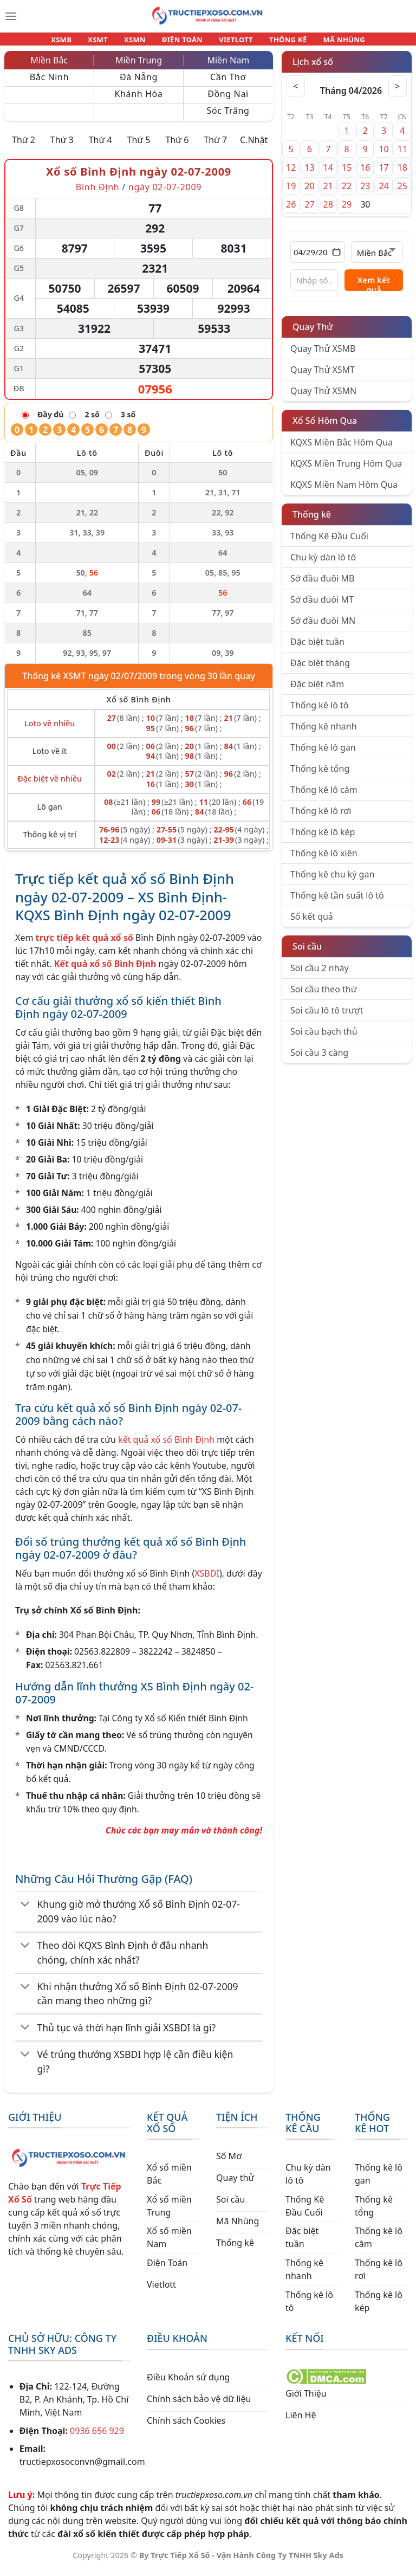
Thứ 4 (100, 146)
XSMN (140, 42)
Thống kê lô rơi (320, 817)
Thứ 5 (139, 146)
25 (402, 192)
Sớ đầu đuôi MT (322, 606)
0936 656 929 (97, 2437)
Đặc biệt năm (317, 690)
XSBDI (206, 1580)
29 (347, 211)
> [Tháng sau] (396, 93)
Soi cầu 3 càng (319, 1059)
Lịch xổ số (312, 68)
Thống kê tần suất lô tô (337, 902)
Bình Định (98, 193)
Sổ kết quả (311, 923)
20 (309, 192)
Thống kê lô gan (323, 754)
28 (328, 211)
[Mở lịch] (336, 258)
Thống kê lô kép (322, 838)
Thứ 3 (62, 146)
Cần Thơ (228, 83)
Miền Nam (228, 67)
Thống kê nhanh (323, 733)
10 (383, 156)
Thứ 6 (176, 146)
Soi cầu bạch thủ (324, 1038)
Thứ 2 (23, 146)
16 (365, 174)
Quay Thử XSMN (323, 397)
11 (402, 156)
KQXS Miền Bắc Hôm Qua (341, 449)
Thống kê (311, 521)
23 (365, 192)
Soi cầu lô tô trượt (326, 1017)
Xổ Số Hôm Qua (324, 427)
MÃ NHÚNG (329, 42)
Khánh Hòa (139, 100)
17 (383, 174)
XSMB (76, 42)
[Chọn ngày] (317, 258)
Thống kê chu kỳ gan (332, 881)
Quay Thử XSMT (322, 376)
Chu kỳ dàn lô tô (323, 564)
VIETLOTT (231, 42)
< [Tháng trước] (297, 93)
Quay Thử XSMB (322, 355)
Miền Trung (138, 67)
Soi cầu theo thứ (323, 996)
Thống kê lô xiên (324, 860)
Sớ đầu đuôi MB (322, 585)
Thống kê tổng (319, 775)
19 (291, 192)
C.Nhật (254, 146)
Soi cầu (307, 953)
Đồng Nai (228, 100)
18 (402, 174)
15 (347, 174)
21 (328, 192)
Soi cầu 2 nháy (319, 974)
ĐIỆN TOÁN (183, 42)
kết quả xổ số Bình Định (166, 1446)
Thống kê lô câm (324, 796)
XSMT (108, 42)
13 (309, 174)
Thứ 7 (215, 146)
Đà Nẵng (139, 83)
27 (309, 211)
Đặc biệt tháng (320, 669)
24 (383, 192)
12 (291, 174)
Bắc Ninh (49, 83)
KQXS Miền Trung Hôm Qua (346, 470)
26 (291, 211)
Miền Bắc (49, 67)
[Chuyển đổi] (25, 1911)
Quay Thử (312, 333)
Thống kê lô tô (319, 712)
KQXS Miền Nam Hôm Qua (344, 491)
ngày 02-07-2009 (165, 193)
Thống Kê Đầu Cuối (329, 542)
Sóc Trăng (227, 117)
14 (328, 174)
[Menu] (10, 16)
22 (347, 192)
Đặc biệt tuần (317, 648)
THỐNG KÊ (278, 42)
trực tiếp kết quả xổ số (84, 944)
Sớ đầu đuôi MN (322, 627)
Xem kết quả (374, 289)
